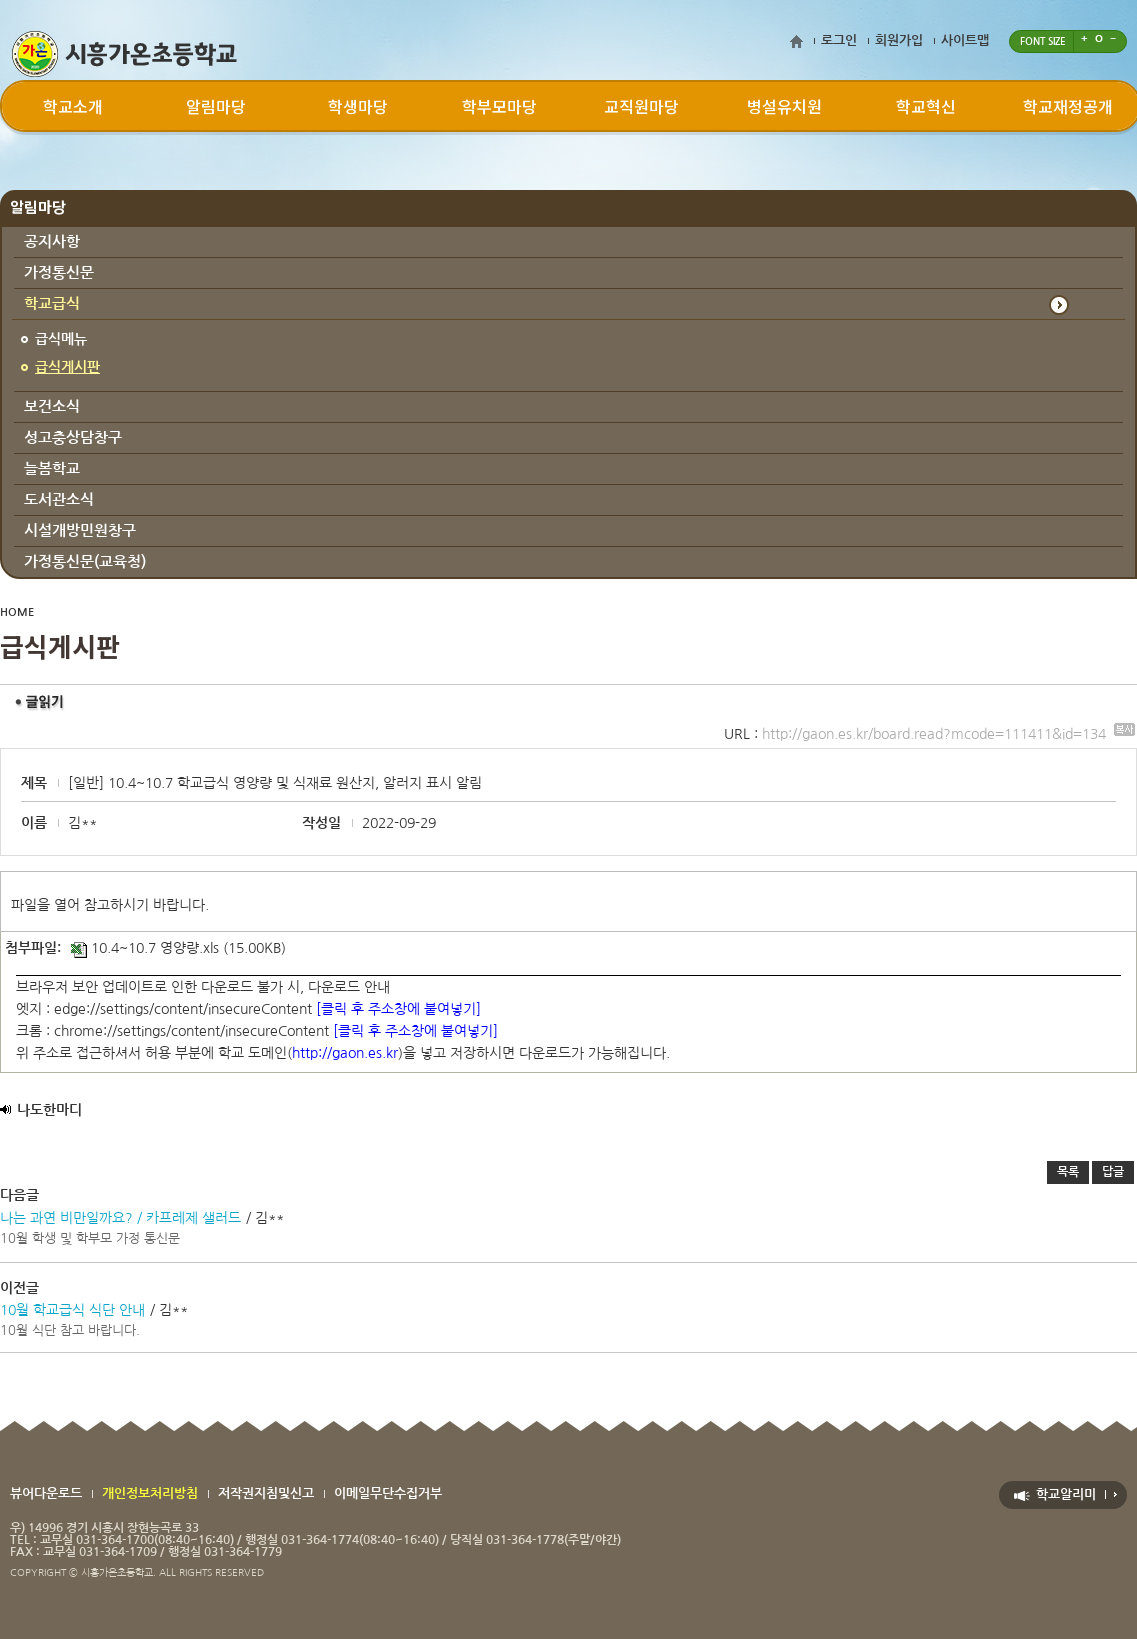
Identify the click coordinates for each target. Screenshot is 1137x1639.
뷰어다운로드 (46, 1493)
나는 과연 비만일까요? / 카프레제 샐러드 (120, 1218)
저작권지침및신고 (266, 1493)
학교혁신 (926, 106)
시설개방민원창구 (80, 530)
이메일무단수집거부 (388, 1493)
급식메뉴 (61, 339)
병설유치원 (784, 106)
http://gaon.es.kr (345, 1053)
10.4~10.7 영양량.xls (145, 948)
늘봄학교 (52, 468)
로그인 (839, 40)
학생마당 (358, 106)
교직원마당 (641, 106)
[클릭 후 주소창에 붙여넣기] (398, 1009)
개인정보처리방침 (150, 1493)
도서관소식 (59, 499)
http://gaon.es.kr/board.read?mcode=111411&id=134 (948, 734)
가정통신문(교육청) (85, 561)
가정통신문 (59, 272)
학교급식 (52, 303)
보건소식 (52, 406)
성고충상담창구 (73, 437)
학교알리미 (1066, 1494)
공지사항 (52, 241)
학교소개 (73, 106)
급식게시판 (67, 367)
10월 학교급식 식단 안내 (72, 1310)
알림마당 (216, 106)
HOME (17, 612)
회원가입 (899, 40)
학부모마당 (499, 106)
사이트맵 (965, 40)
